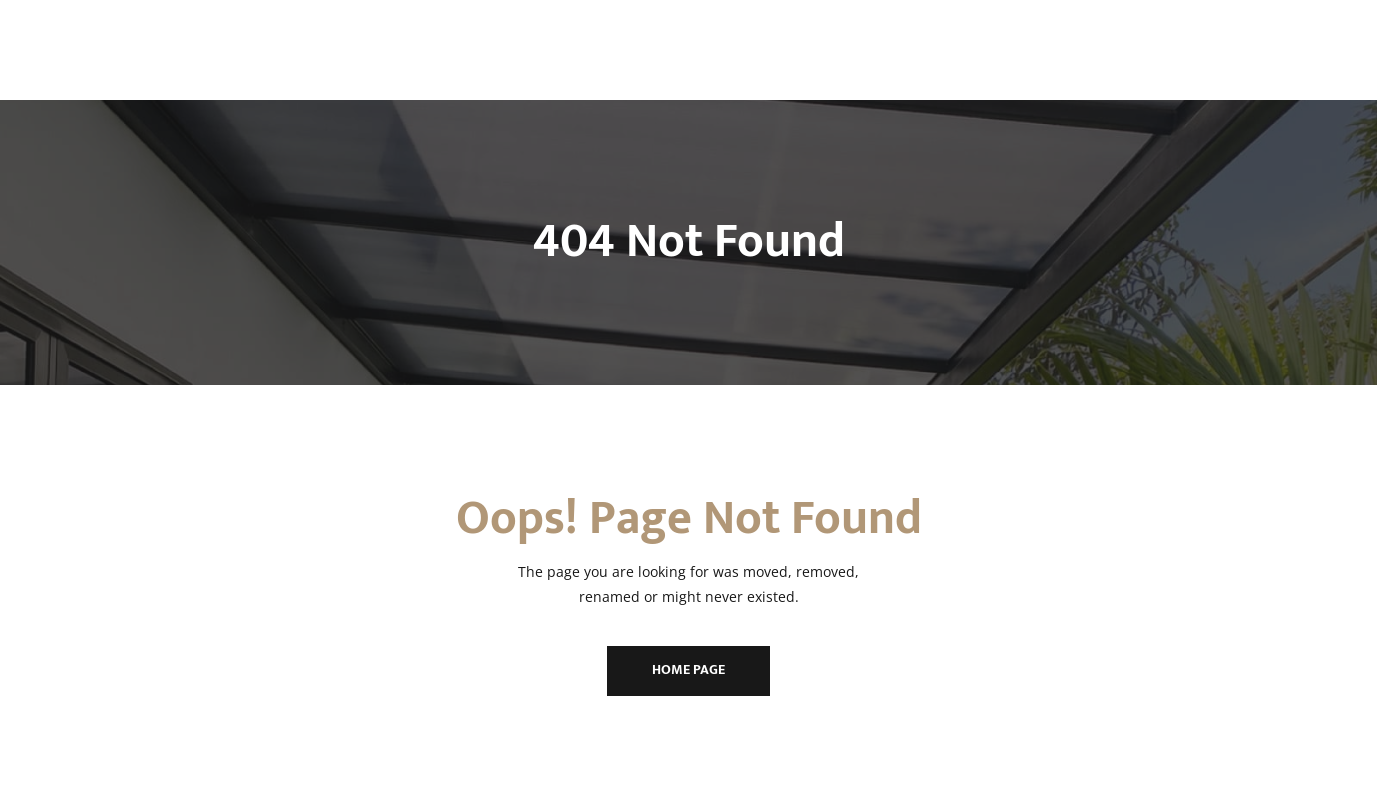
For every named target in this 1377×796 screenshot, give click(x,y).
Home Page (688, 669)
